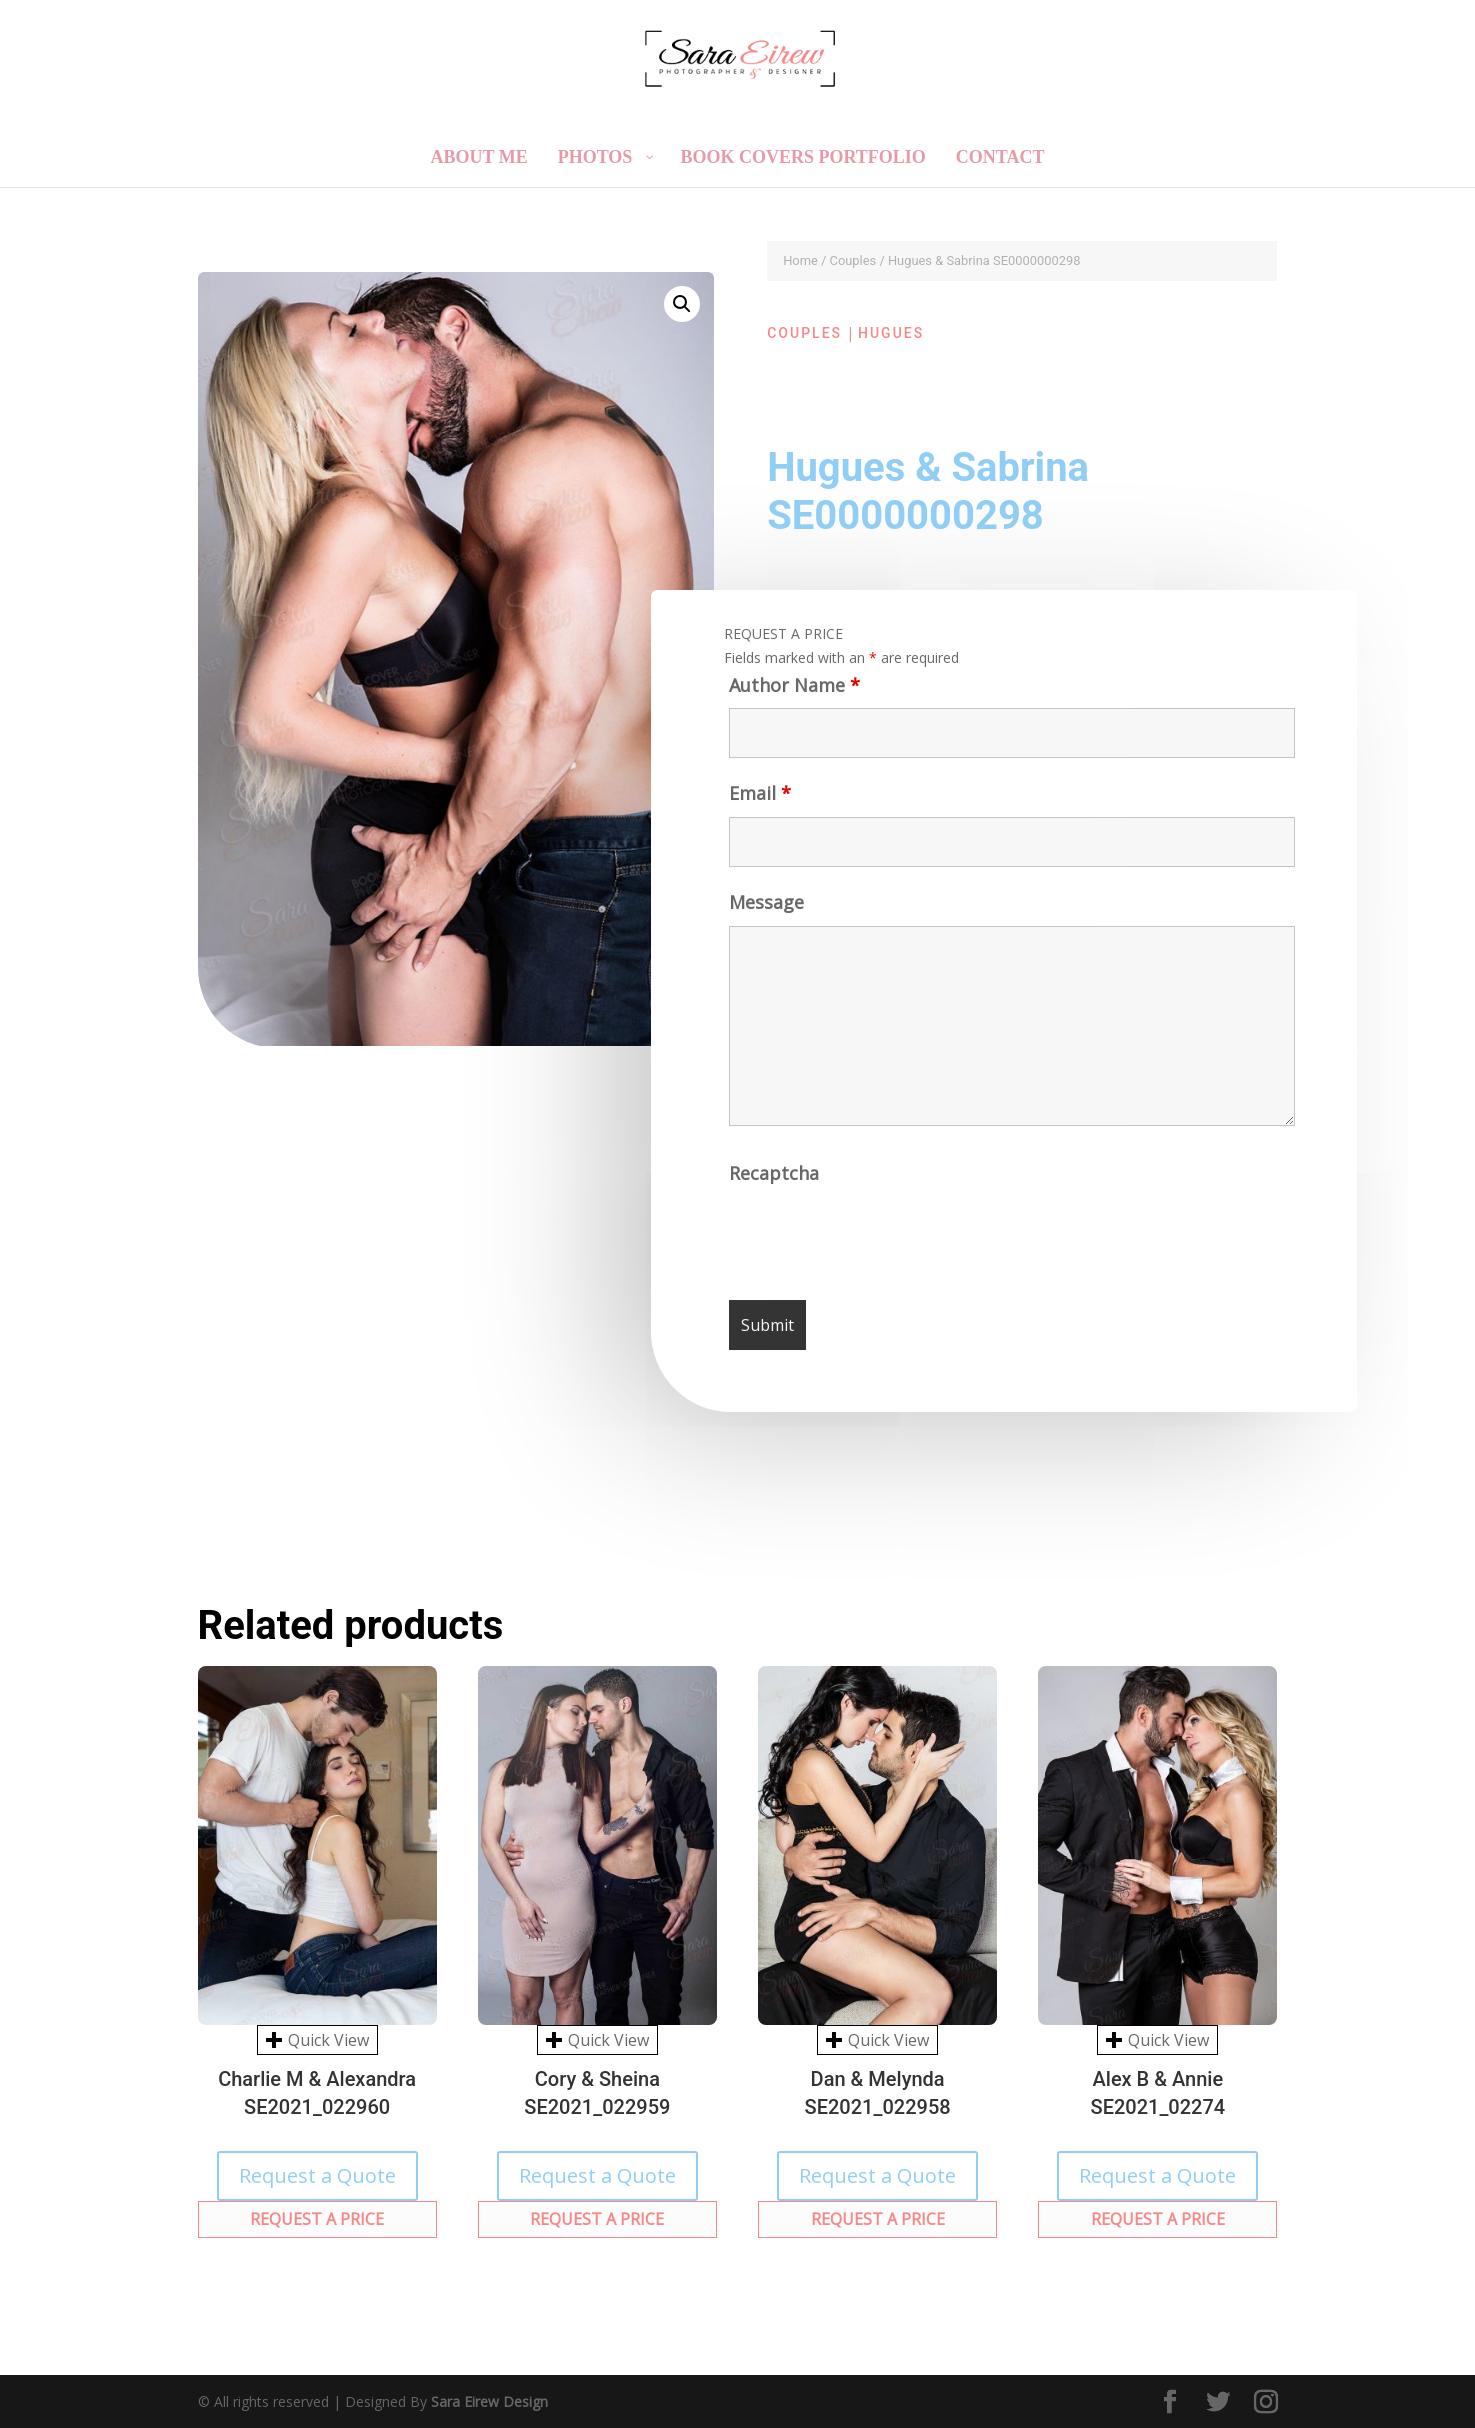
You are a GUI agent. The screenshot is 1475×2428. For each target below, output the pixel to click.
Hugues (891, 333)
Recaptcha (776, 1181)
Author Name (789, 693)
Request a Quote (317, 2175)
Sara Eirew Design (489, 2401)
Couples (853, 260)
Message (764, 911)
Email (757, 802)
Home (800, 260)
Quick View (317, 2040)
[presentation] (884, 1243)
